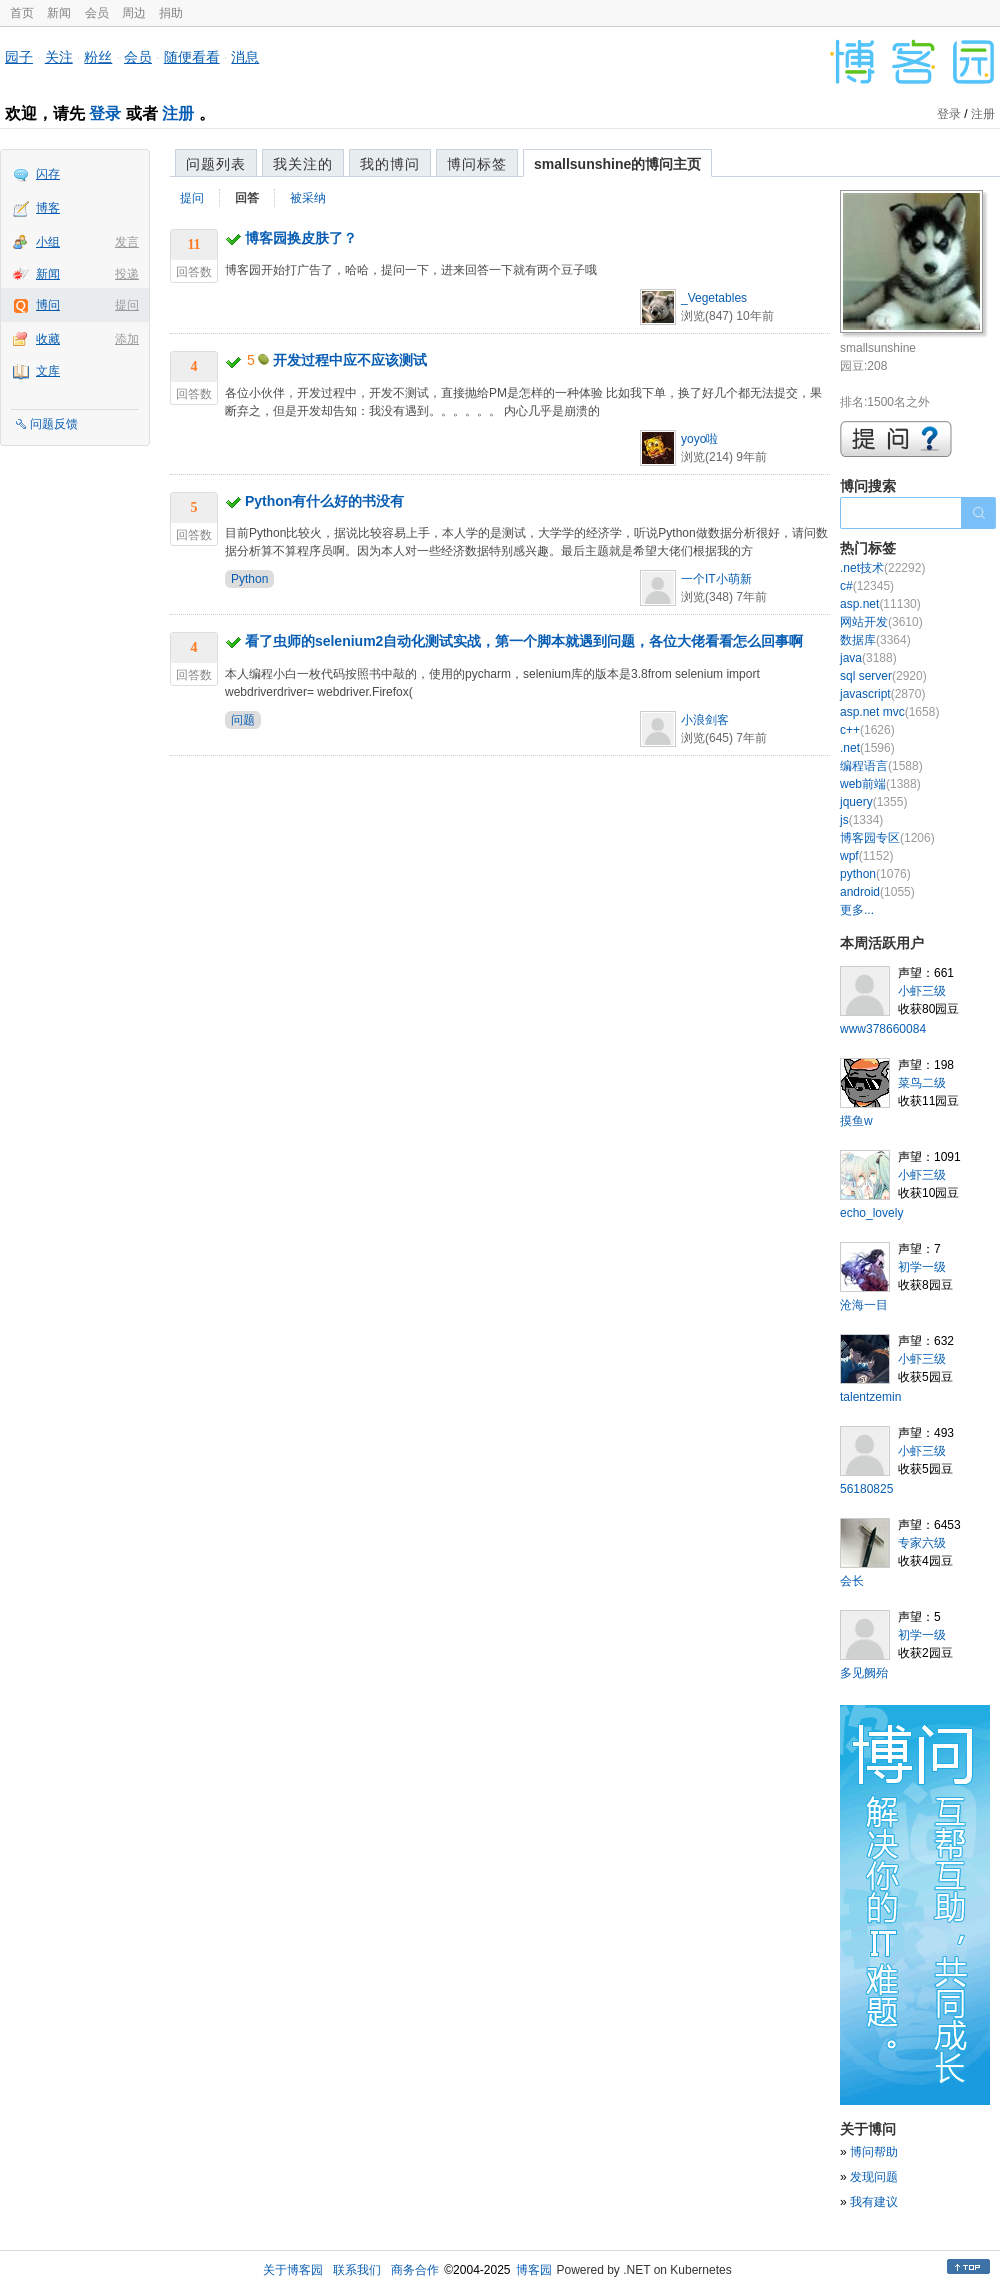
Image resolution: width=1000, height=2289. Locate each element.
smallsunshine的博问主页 (617, 164)
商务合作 (415, 2270)
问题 (243, 720)
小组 (48, 242)
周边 (134, 13)
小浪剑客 (705, 720)
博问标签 (477, 164)
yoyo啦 (699, 439)
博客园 (534, 2270)
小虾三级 (922, 991)
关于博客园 (293, 2270)
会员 (97, 13)
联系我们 (357, 2270)
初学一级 (922, 1267)
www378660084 (883, 1029)
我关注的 (303, 164)
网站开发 (881, 622)
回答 (247, 198)
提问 (127, 305)
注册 (178, 113)
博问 (48, 305)
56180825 (866, 1489)
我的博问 (390, 164)
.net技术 (882, 568)
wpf (866, 856)
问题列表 (216, 164)
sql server (883, 676)
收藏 (48, 339)
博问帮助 (874, 2152)
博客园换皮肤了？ (301, 238)
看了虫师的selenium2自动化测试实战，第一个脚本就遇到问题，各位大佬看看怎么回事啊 (524, 641)
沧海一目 (864, 1305)
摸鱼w (856, 1121)
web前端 (880, 784)
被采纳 (308, 198)
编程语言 (881, 766)
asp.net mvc (889, 712)
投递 (127, 274)
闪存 (48, 174)
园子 (19, 57)
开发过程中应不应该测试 (350, 360)
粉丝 (98, 57)
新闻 (59, 13)
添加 (127, 339)
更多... (857, 910)
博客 (48, 208)
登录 (105, 113)
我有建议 (874, 2202)
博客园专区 (887, 838)
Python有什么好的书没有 (324, 501)
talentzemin (870, 1397)
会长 (852, 1581)
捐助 (171, 13)
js (861, 820)
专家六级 (922, 1543)
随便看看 (192, 57)
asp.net (880, 604)
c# (867, 586)
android (877, 892)
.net (867, 748)
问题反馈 (54, 424)
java (868, 658)
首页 (22, 13)
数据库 (875, 640)
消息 (245, 57)
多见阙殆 (864, 1673)
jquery (873, 802)
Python (249, 579)
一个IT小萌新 (716, 579)
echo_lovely (871, 1213)
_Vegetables (714, 298)
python (875, 874)
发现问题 (874, 2177)
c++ (867, 730)
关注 (59, 57)
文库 (48, 371)
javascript (882, 694)
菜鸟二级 (922, 1083)
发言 (127, 242)
